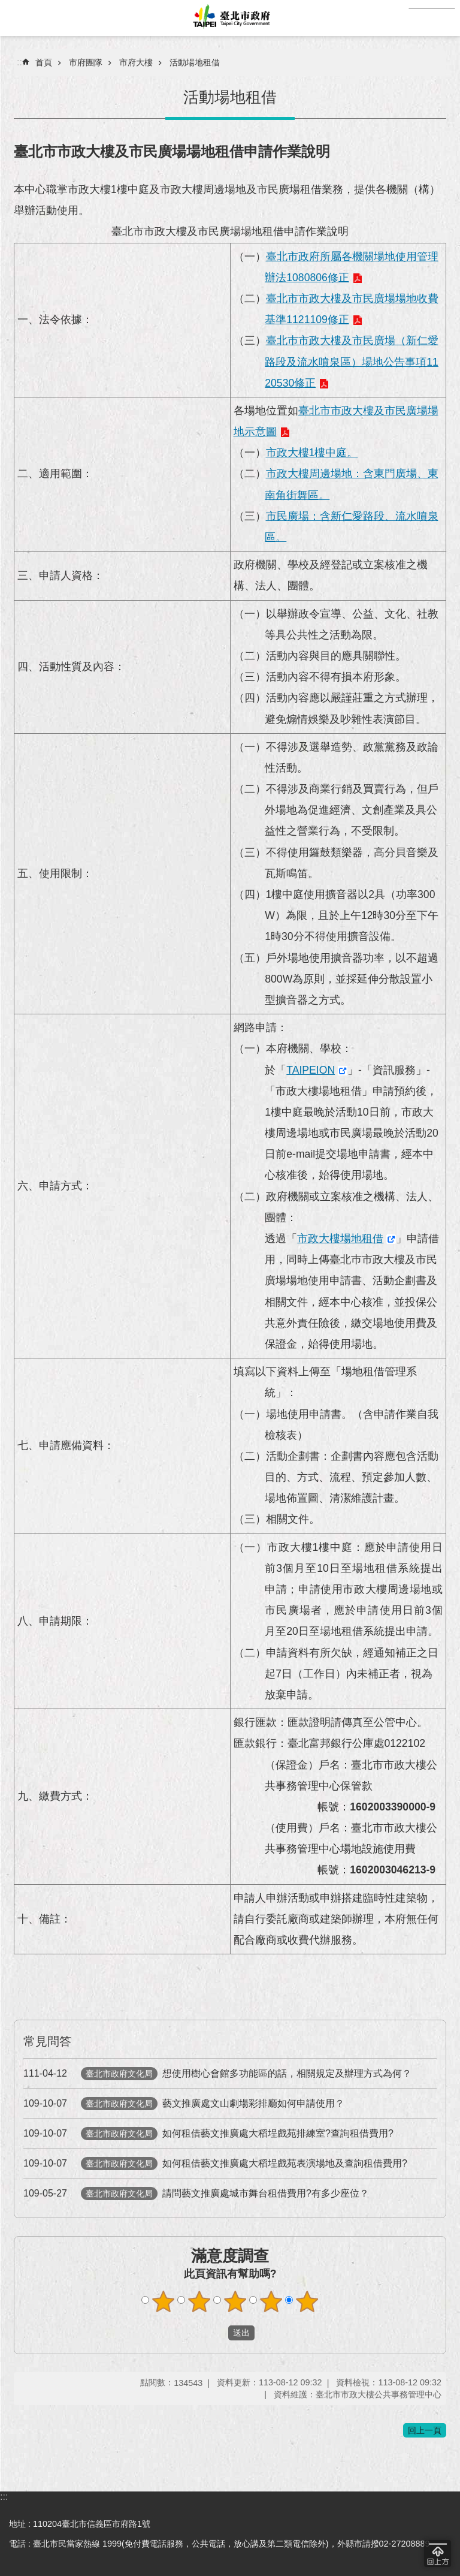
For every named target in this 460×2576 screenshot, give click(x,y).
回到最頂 (437, 2553)
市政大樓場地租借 (340, 1239)
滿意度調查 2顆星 (199, 2301)
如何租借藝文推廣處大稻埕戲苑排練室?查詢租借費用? (208, 2133)
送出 (216, 2333)
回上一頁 (424, 2430)
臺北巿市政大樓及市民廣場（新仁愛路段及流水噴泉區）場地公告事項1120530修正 (351, 361)
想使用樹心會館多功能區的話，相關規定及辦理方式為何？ (217, 2073)
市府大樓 (136, 62)
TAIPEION (310, 1070)
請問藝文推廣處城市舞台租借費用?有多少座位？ (196, 2193)
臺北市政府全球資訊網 (230, 18)
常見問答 (47, 2041)
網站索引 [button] (18, 18)
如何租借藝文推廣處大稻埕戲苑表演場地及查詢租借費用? (215, 2163)
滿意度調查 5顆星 (307, 2301)
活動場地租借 (195, 62)
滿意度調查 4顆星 (271, 2301)
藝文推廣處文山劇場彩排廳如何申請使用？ (183, 2103)
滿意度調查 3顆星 (235, 2301)
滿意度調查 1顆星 (163, 2301)
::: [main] (21, 62)
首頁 (43, 62)
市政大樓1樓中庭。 (312, 453)
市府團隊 (85, 62)
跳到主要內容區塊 (6, 6)
